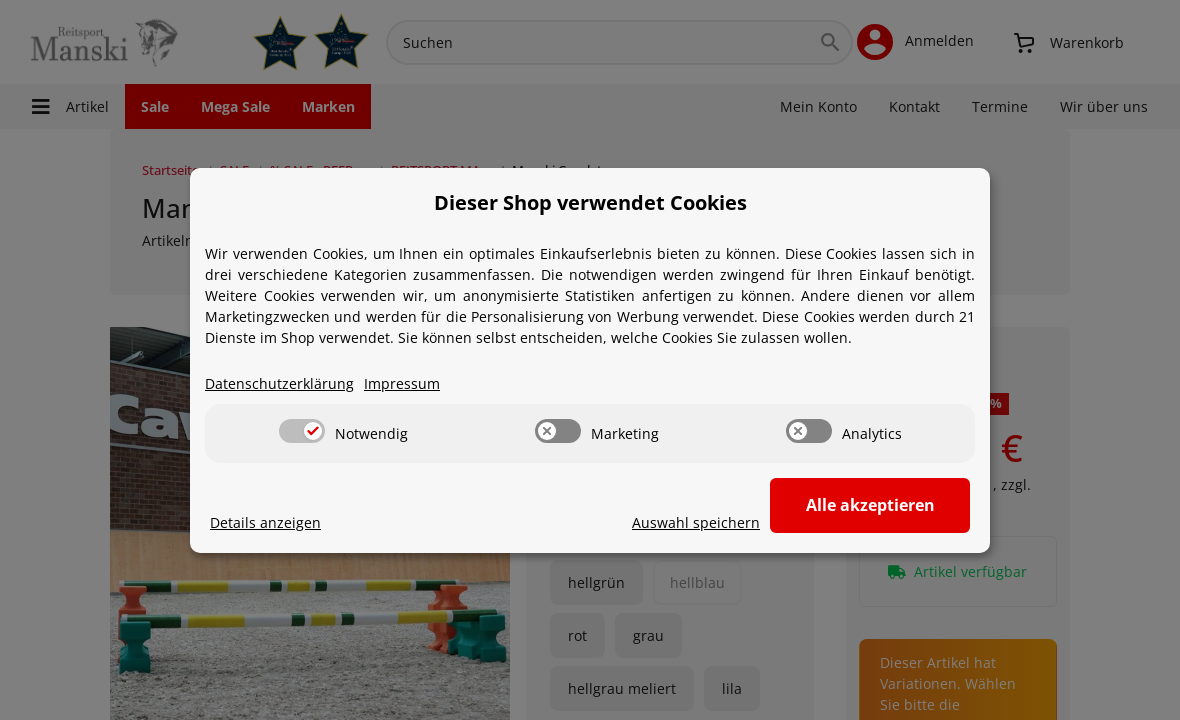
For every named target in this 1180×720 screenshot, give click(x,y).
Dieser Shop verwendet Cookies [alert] (590, 199)
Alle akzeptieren (870, 503)
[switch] (302, 428)
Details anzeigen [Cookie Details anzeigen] (265, 519)
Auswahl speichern (696, 519)
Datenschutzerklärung (279, 380)
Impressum (402, 380)
